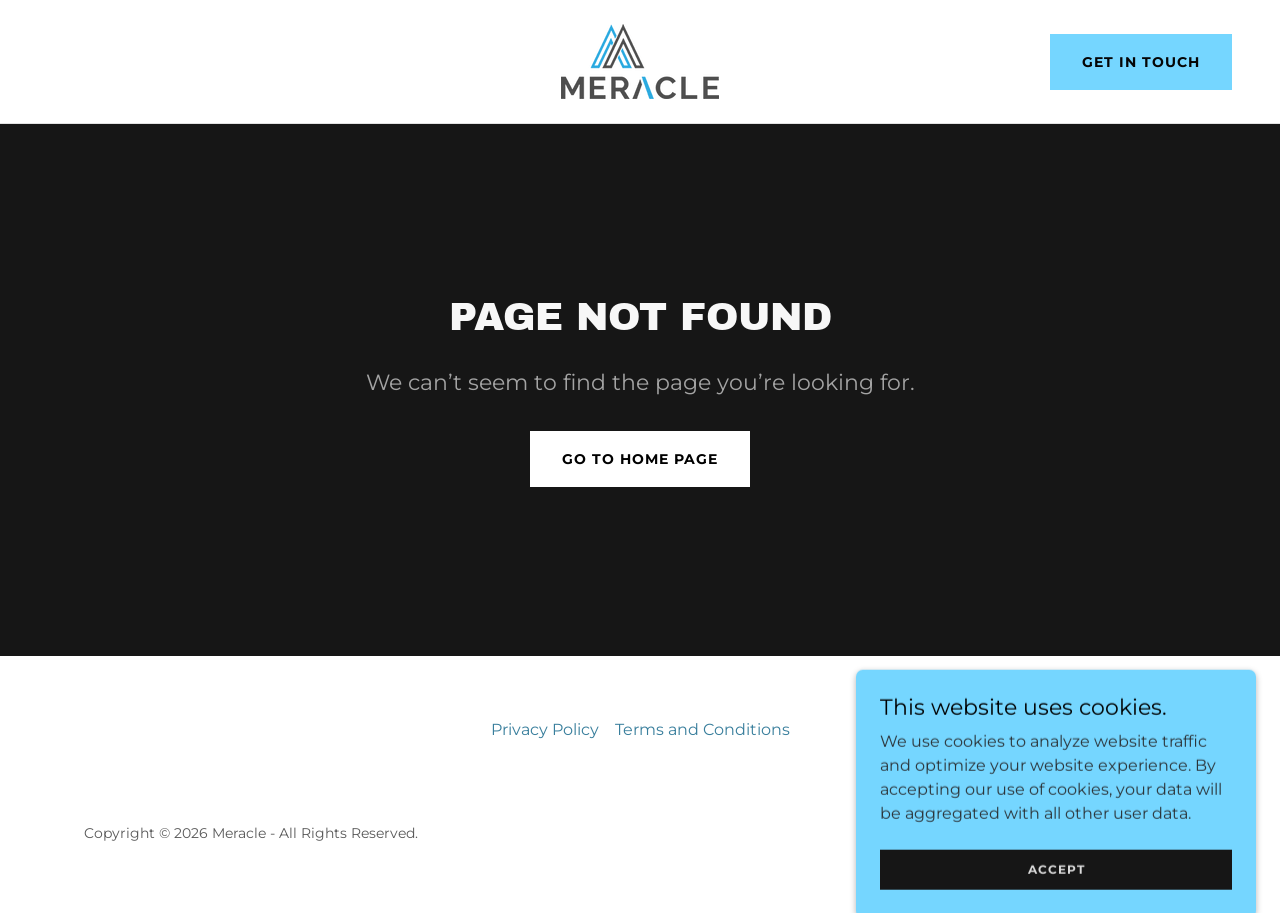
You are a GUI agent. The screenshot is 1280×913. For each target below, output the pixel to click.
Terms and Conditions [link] (702, 729)
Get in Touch (1141, 62)
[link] (640, 60)
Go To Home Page (640, 459)
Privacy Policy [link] (545, 729)
